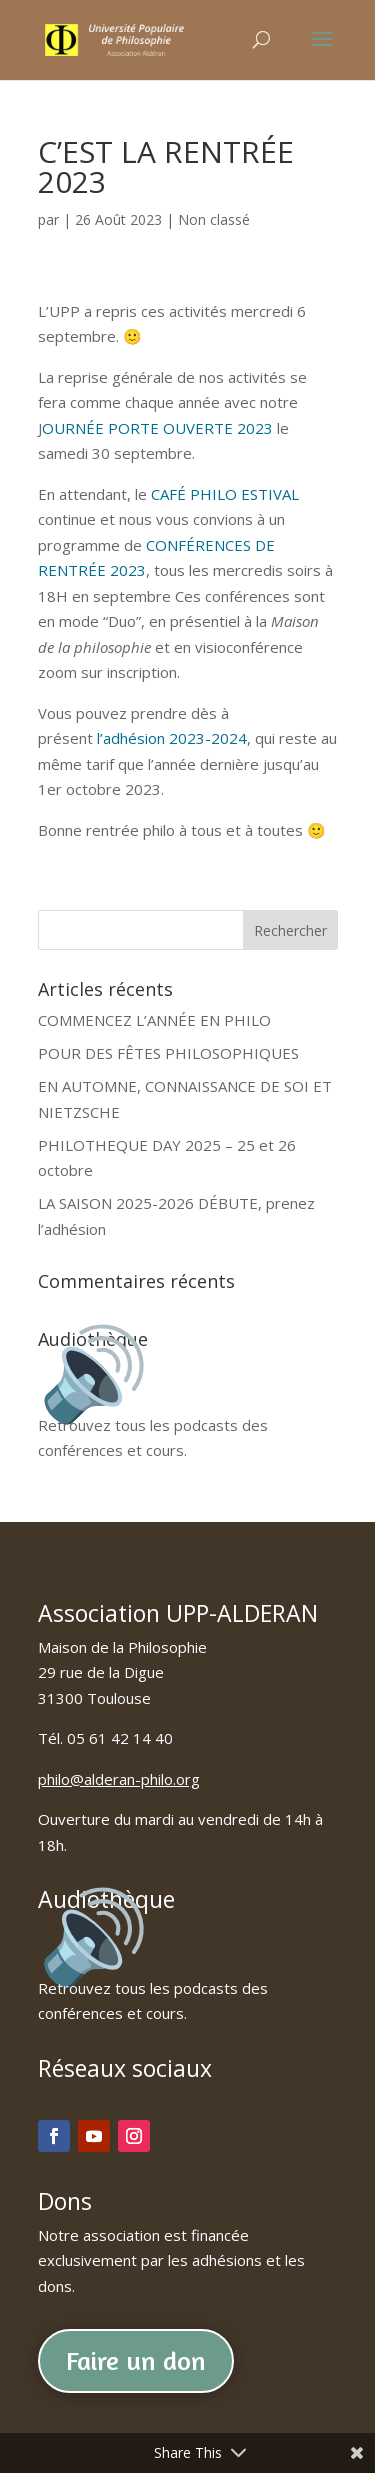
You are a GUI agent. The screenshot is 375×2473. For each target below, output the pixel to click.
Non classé (214, 219)
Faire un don (136, 2360)
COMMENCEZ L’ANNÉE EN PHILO (154, 1020)
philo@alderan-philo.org (119, 1779)
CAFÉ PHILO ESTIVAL (225, 494)
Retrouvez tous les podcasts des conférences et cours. (153, 1424)
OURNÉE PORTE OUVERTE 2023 (157, 428)
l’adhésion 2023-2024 (172, 738)
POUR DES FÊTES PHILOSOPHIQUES (168, 1053)
